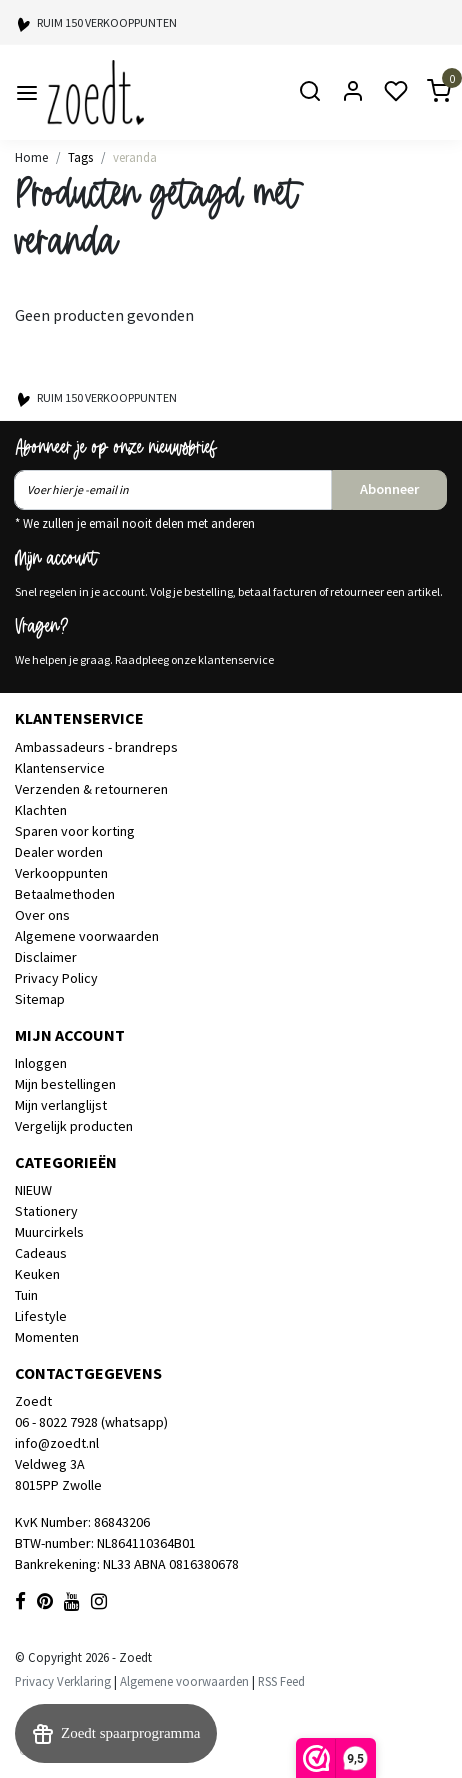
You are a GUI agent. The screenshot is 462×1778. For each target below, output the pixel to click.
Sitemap (40, 999)
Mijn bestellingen (65, 1084)
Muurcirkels (49, 1232)
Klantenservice (60, 768)
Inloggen (41, 1063)
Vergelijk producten (74, 1126)
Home (31, 157)
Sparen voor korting (75, 831)
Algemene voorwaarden (87, 936)
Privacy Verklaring (63, 1681)
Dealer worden (59, 852)
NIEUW (33, 1190)
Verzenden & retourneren (91, 789)
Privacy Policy (56, 978)
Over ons (42, 915)
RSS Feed (281, 1681)
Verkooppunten (61, 873)
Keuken (37, 1274)
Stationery (46, 1211)
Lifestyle (41, 1316)
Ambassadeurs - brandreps (96, 747)
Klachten (41, 810)
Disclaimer (46, 957)
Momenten (47, 1337)
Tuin (26, 1295)
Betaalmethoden (65, 894)
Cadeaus (41, 1253)
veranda (135, 157)
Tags (80, 157)
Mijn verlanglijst (61, 1105)
